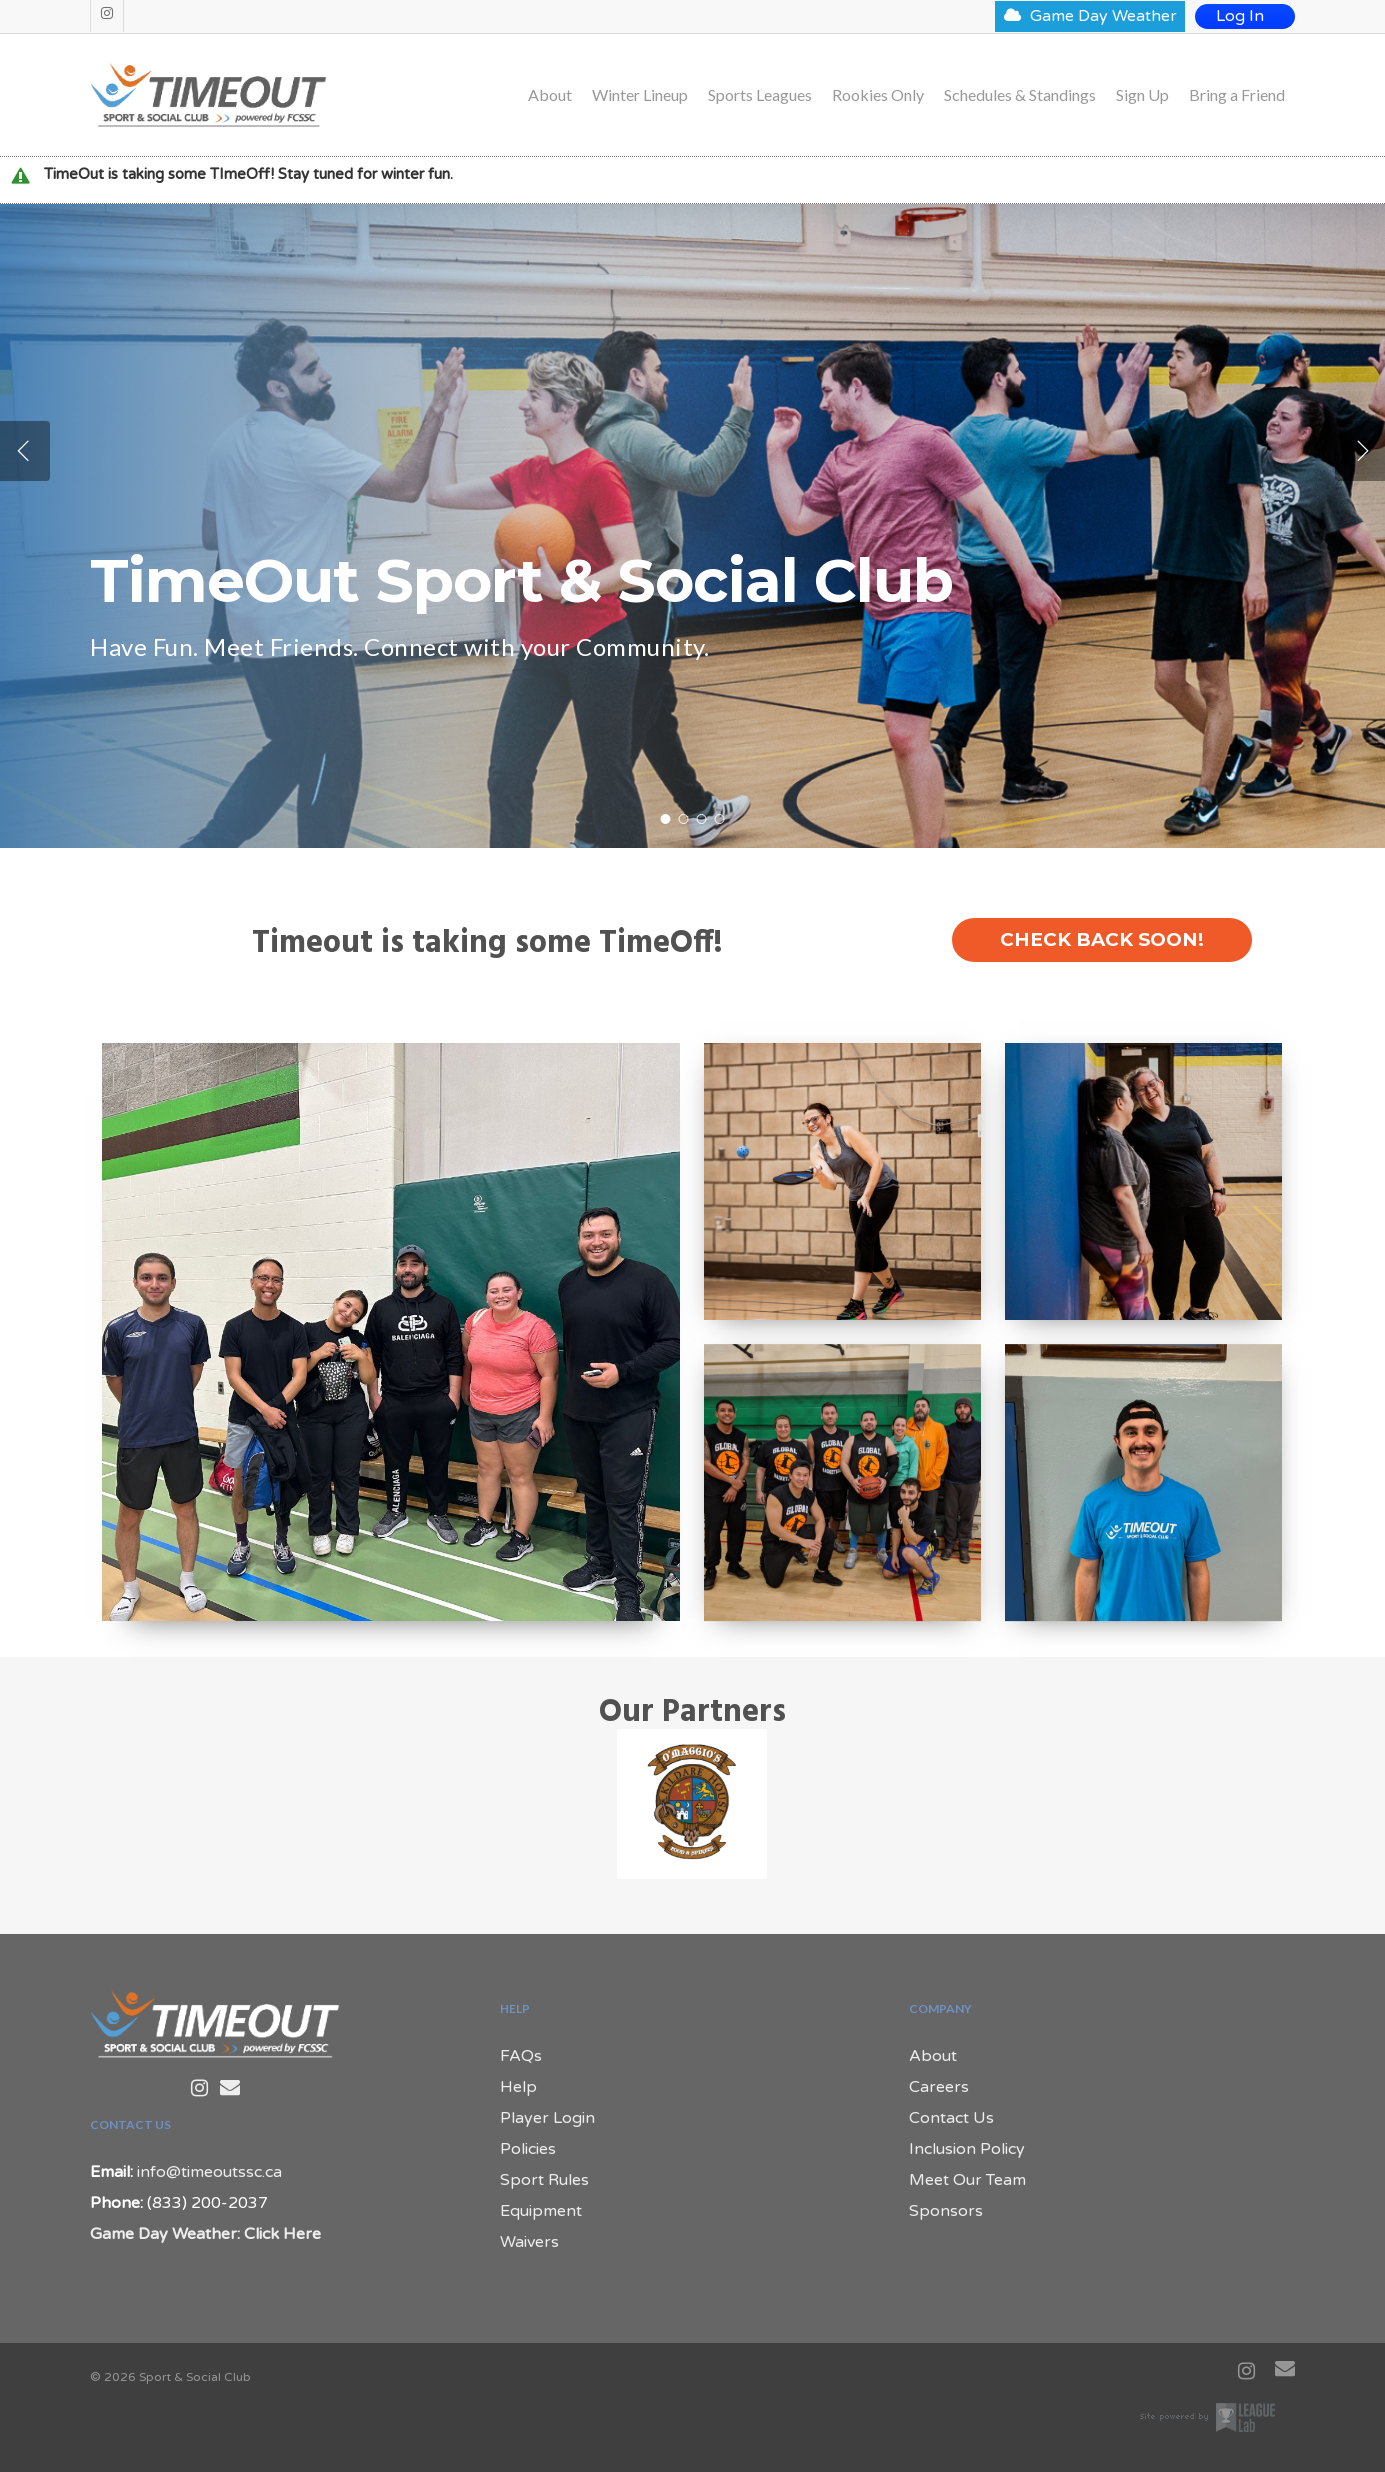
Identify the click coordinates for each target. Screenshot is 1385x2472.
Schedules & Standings (1020, 95)
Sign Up (1142, 95)
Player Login (547, 2118)
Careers (939, 2087)
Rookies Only (878, 95)
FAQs (521, 2056)
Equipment (541, 2211)
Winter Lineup (640, 95)
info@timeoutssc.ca (209, 2172)
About (550, 95)
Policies (528, 2149)
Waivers (529, 2242)
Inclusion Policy (967, 2149)
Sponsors (946, 2211)
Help (518, 2087)
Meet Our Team (967, 2180)
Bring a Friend (1237, 95)
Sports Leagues (760, 95)
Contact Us (951, 2118)
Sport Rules (544, 2180)
